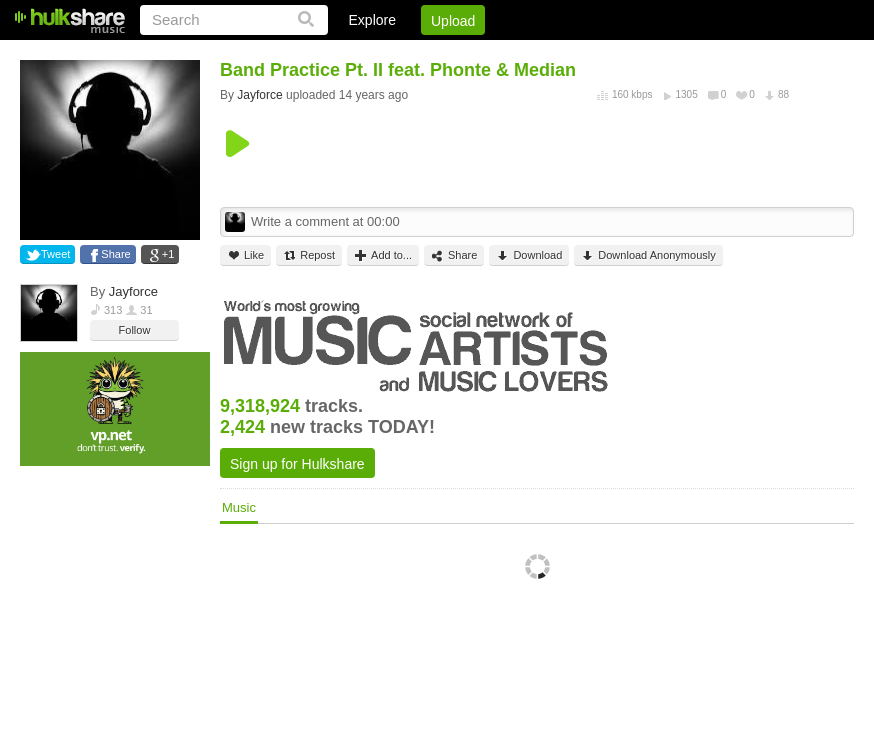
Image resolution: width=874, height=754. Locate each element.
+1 (168, 254)
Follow (135, 330)
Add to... (383, 255)
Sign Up (513, 55)
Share (115, 254)
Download (529, 255)
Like (245, 255)
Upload (453, 21)
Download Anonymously (648, 255)
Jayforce (133, 291)
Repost (309, 255)
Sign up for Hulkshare (297, 464)
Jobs (583, 55)
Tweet (55, 254)
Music (239, 507)
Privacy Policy (742, 55)
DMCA (648, 55)
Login (441, 55)
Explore (372, 20)
